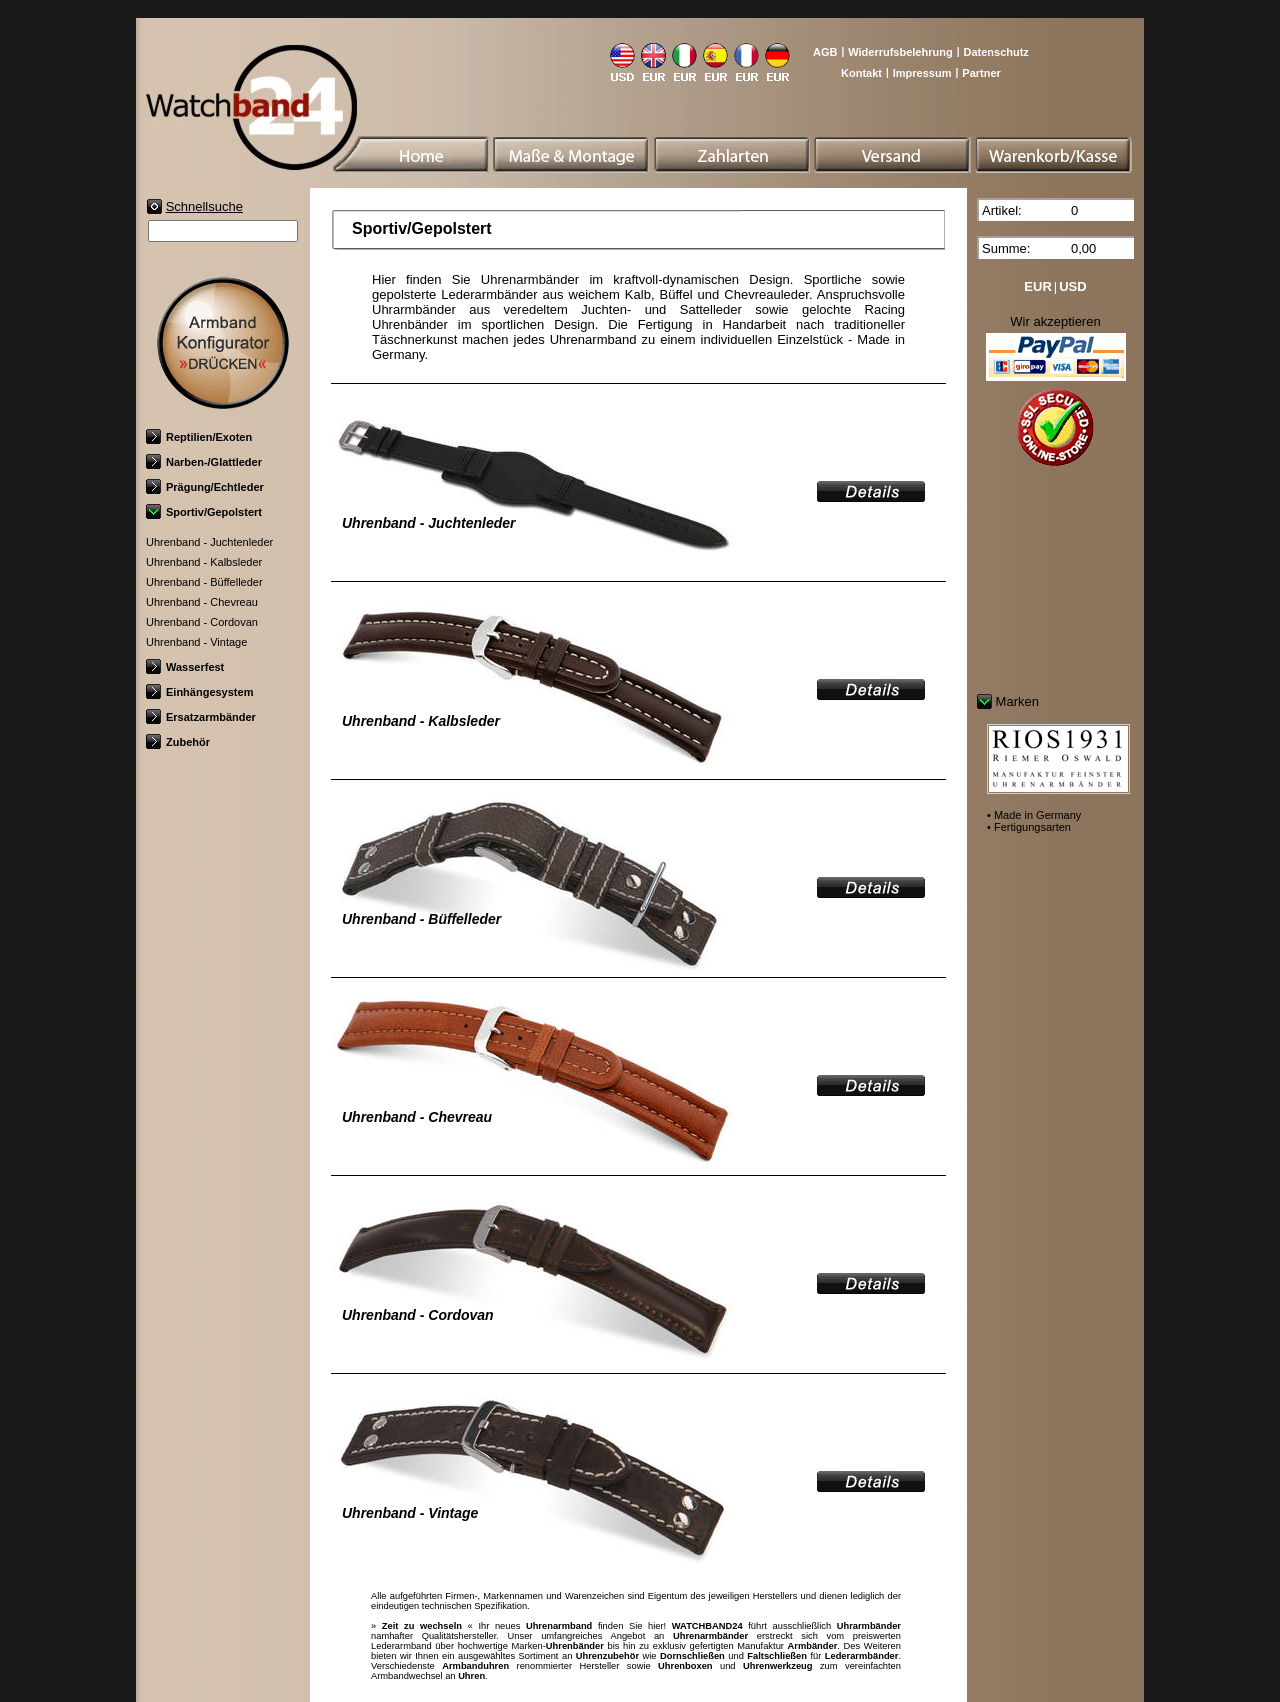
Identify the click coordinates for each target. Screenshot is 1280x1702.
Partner (981, 73)
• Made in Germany (1034, 815)
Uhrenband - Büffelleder (204, 582)
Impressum (922, 73)
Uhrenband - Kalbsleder (204, 562)
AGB (825, 52)
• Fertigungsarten (1029, 827)
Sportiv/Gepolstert (204, 512)
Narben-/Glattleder (204, 462)
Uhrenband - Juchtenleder (209, 542)
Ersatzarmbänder (201, 717)
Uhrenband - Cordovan (202, 622)
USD (1072, 286)
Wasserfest (185, 667)
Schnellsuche (204, 206)
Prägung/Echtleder (205, 487)
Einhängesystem (199, 692)
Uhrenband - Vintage (196, 642)
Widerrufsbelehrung (900, 52)
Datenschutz (995, 52)
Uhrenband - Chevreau (202, 602)
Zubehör (178, 742)
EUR (1037, 286)
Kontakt (861, 73)
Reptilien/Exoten (199, 437)
